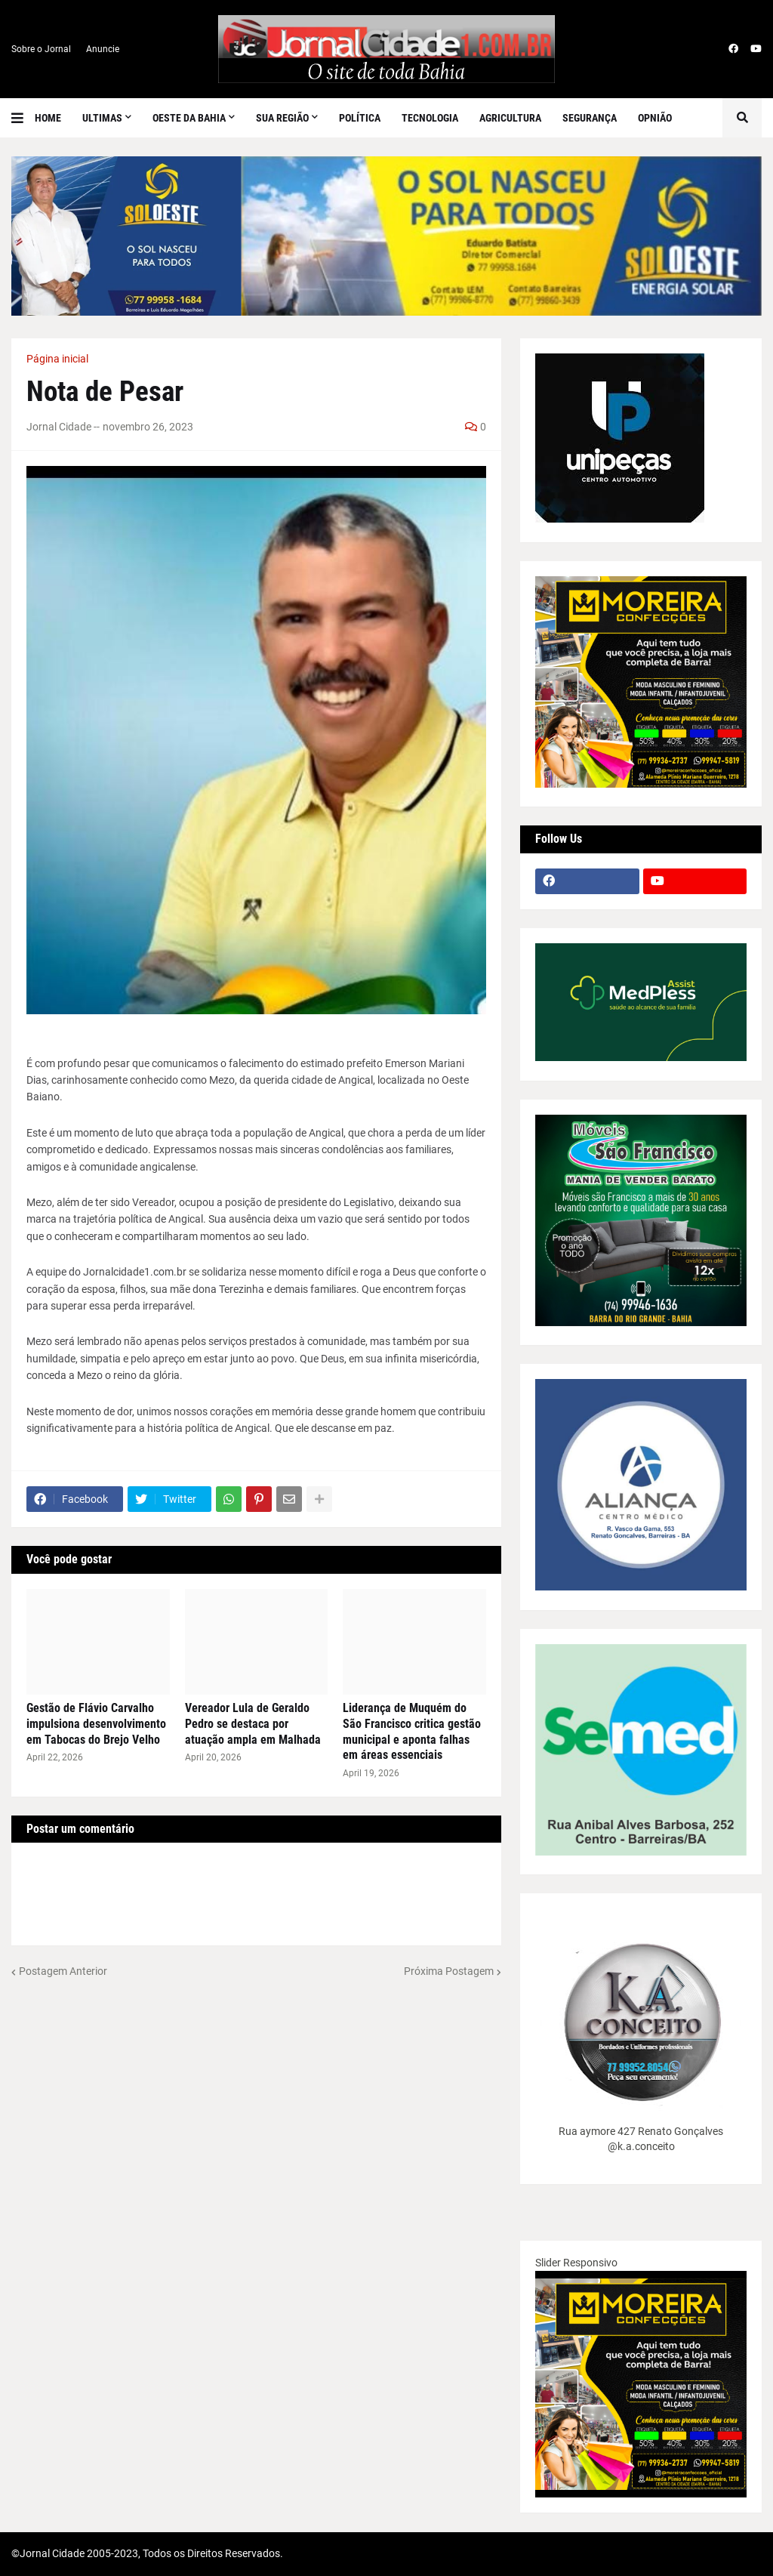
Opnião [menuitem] (655, 118)
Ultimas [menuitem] (102, 118)
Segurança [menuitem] (589, 118)
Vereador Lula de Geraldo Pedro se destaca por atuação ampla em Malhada (253, 1724)
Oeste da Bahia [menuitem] (189, 118)
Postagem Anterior (63, 1971)
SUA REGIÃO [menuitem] (282, 118)
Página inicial (57, 358)
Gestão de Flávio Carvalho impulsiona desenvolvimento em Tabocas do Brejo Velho (96, 1724)
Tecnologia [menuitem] (430, 118)
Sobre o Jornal (41, 49)
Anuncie (102, 49)
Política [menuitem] (359, 118)
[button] (23, 117)
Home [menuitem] (48, 118)
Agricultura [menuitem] (510, 118)
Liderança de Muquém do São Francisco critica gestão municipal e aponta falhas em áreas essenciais (412, 1731)
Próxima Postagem (449, 1971)
